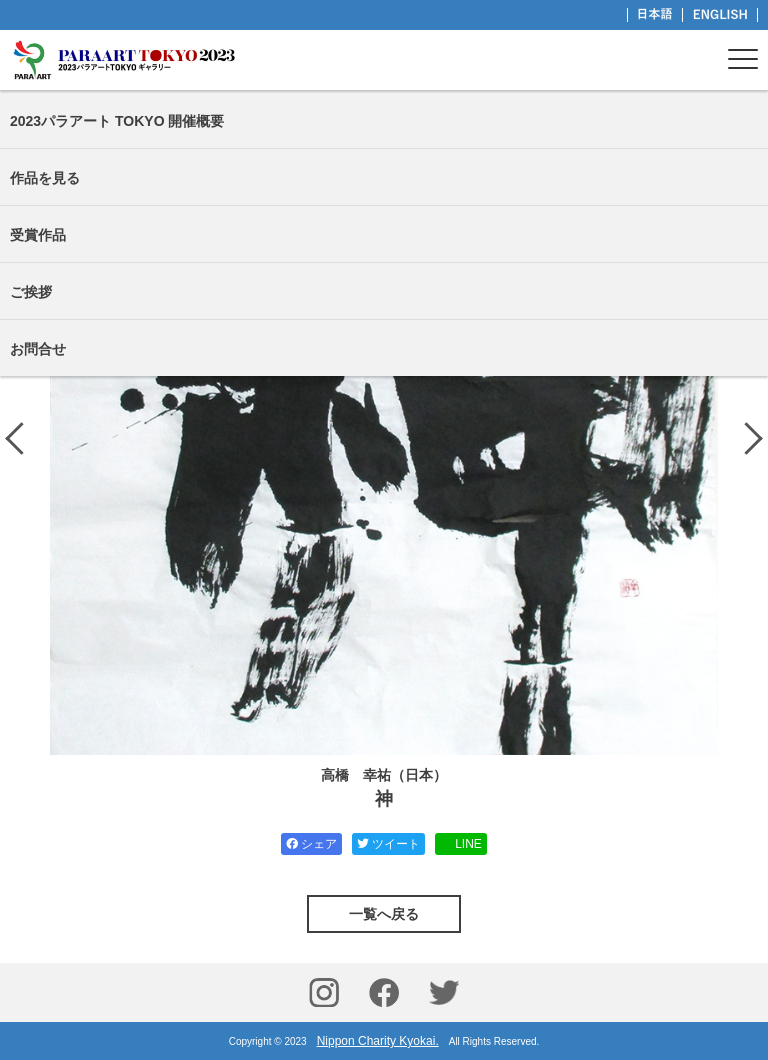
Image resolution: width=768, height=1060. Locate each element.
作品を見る (45, 178)
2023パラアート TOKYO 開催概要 (117, 121)
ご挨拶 (31, 292)
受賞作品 (38, 235)
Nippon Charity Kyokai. (378, 1041)
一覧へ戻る (384, 914)
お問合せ (38, 349)
